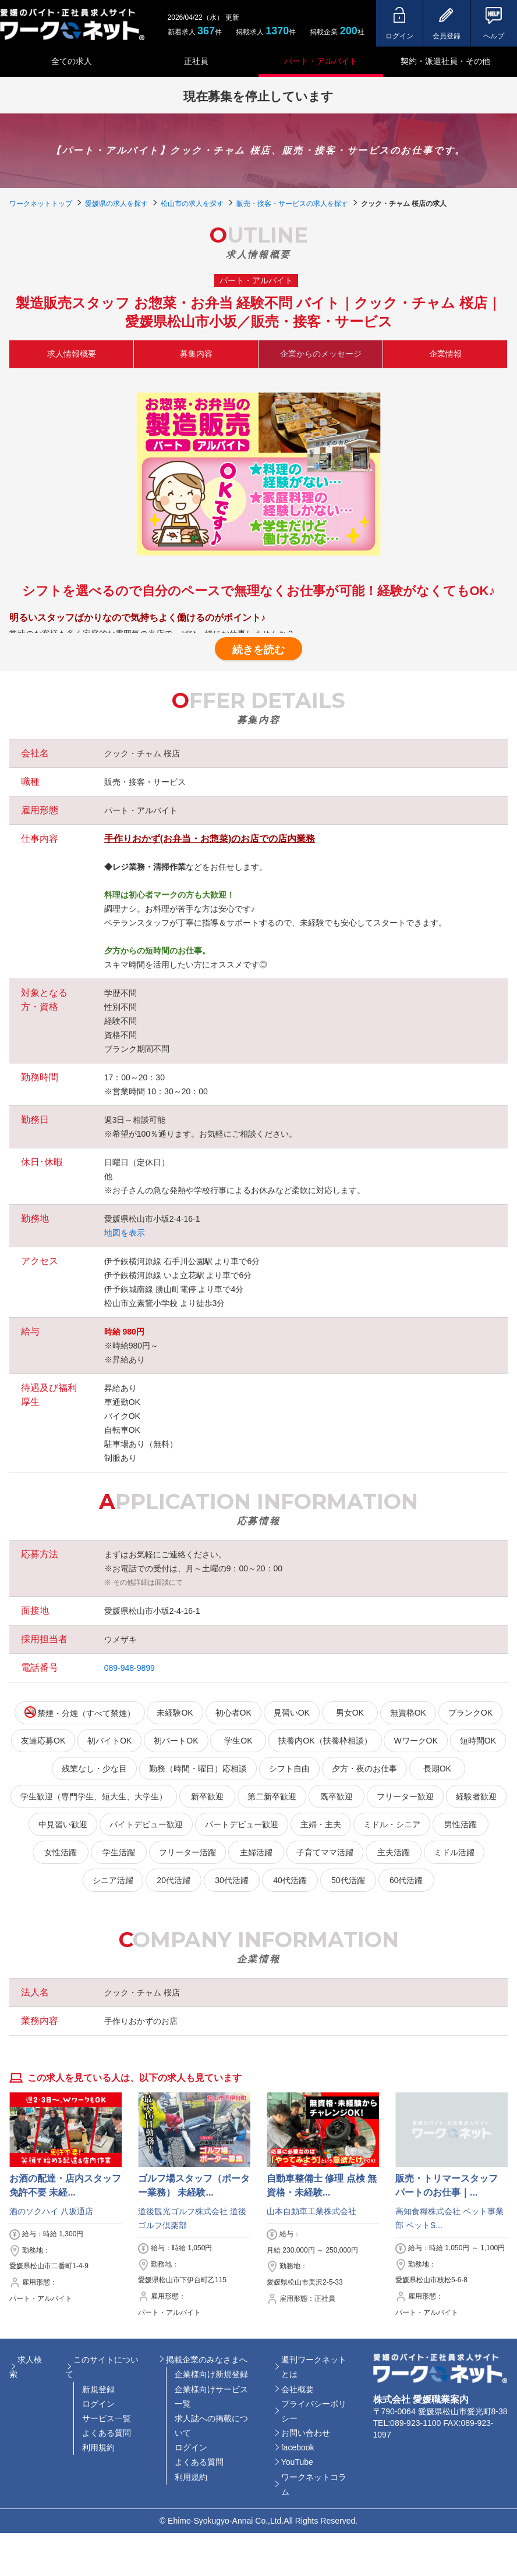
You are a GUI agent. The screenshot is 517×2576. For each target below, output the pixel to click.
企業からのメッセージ (321, 353)
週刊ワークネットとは (313, 2367)
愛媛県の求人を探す (116, 204)
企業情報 (445, 353)
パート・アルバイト (320, 61)
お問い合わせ (305, 2433)
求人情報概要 (71, 353)
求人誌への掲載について (211, 2426)
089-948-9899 (129, 1668)
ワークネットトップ (40, 204)
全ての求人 (71, 61)
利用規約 (98, 2447)
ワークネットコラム (313, 2484)
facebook (297, 2447)
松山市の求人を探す (192, 204)
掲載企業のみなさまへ (206, 2359)
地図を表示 (124, 1232)
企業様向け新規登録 (211, 2374)
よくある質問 (106, 2433)
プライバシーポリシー (313, 2411)
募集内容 (196, 353)
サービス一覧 (106, 2418)
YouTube (297, 2462)
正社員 (196, 61)
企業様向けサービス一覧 (211, 2396)
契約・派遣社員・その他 (445, 61)
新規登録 (98, 2389)
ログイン (98, 2403)
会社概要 (297, 2389)
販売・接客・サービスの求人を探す (292, 204)
